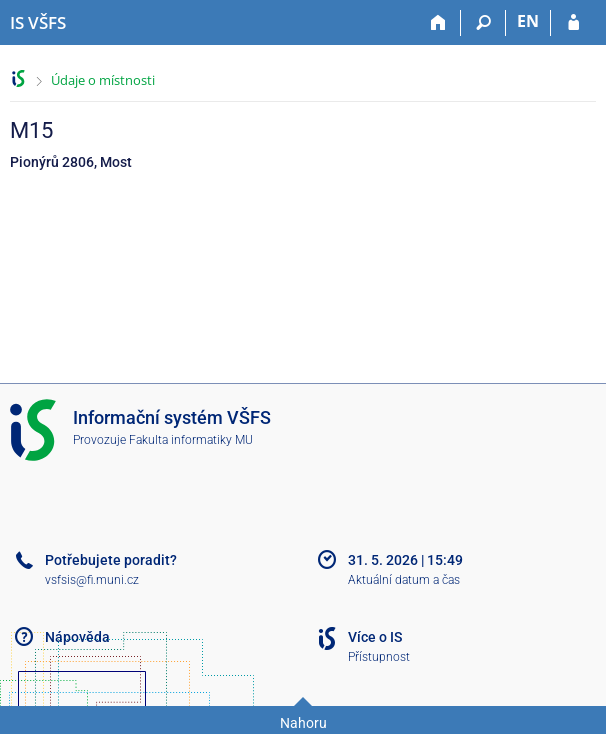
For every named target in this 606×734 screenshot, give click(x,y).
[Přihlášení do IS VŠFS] (573, 23)
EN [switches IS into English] (528, 21)
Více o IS (375, 637)
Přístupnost (379, 657)
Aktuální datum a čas (404, 580)
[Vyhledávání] (483, 23)
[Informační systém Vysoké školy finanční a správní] (38, 23)
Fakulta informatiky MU (191, 440)
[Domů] (438, 23)
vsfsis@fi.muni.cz (92, 580)
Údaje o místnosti (103, 80)
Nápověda (77, 637)
